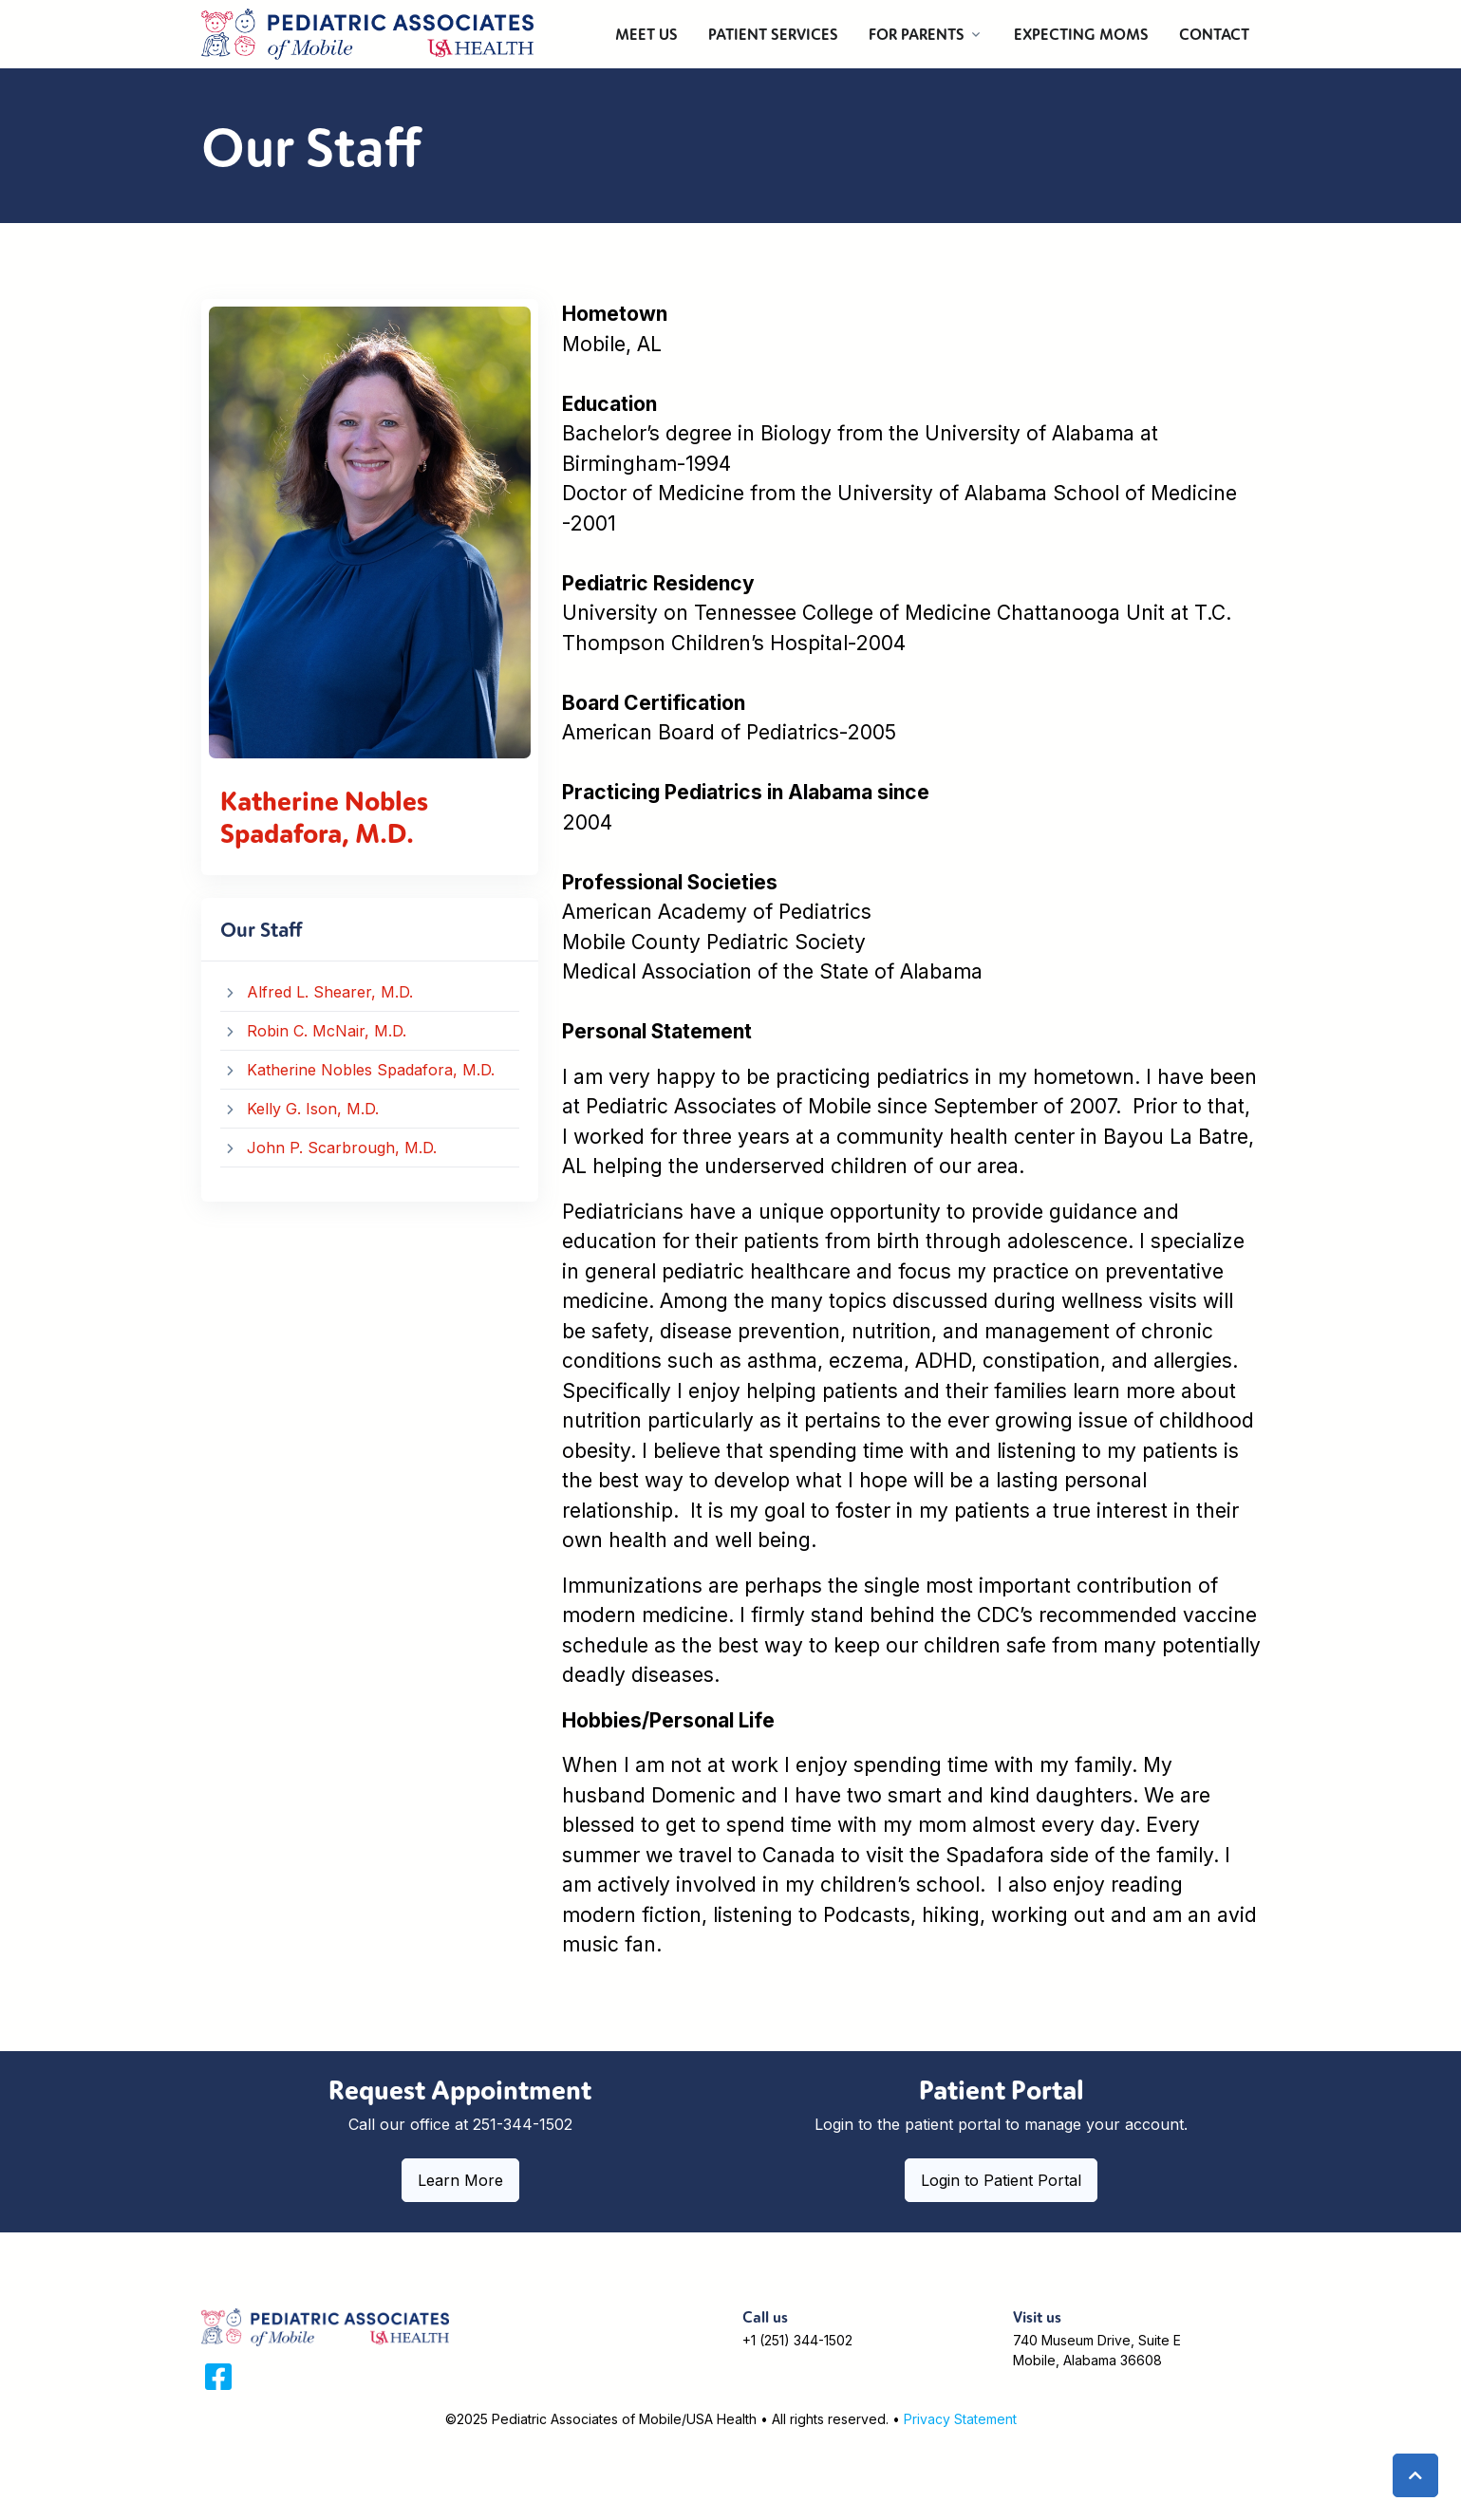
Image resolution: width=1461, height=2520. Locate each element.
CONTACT (1214, 34)
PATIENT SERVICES (773, 34)
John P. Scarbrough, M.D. (342, 1147)
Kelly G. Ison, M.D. (313, 1108)
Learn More (460, 2180)
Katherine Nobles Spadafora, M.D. (371, 1069)
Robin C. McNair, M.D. (326, 1030)
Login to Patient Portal (1001, 2180)
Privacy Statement (960, 2419)
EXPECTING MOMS (1081, 34)
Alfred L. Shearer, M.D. (330, 991)
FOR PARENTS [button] (917, 34)
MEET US (646, 34)
